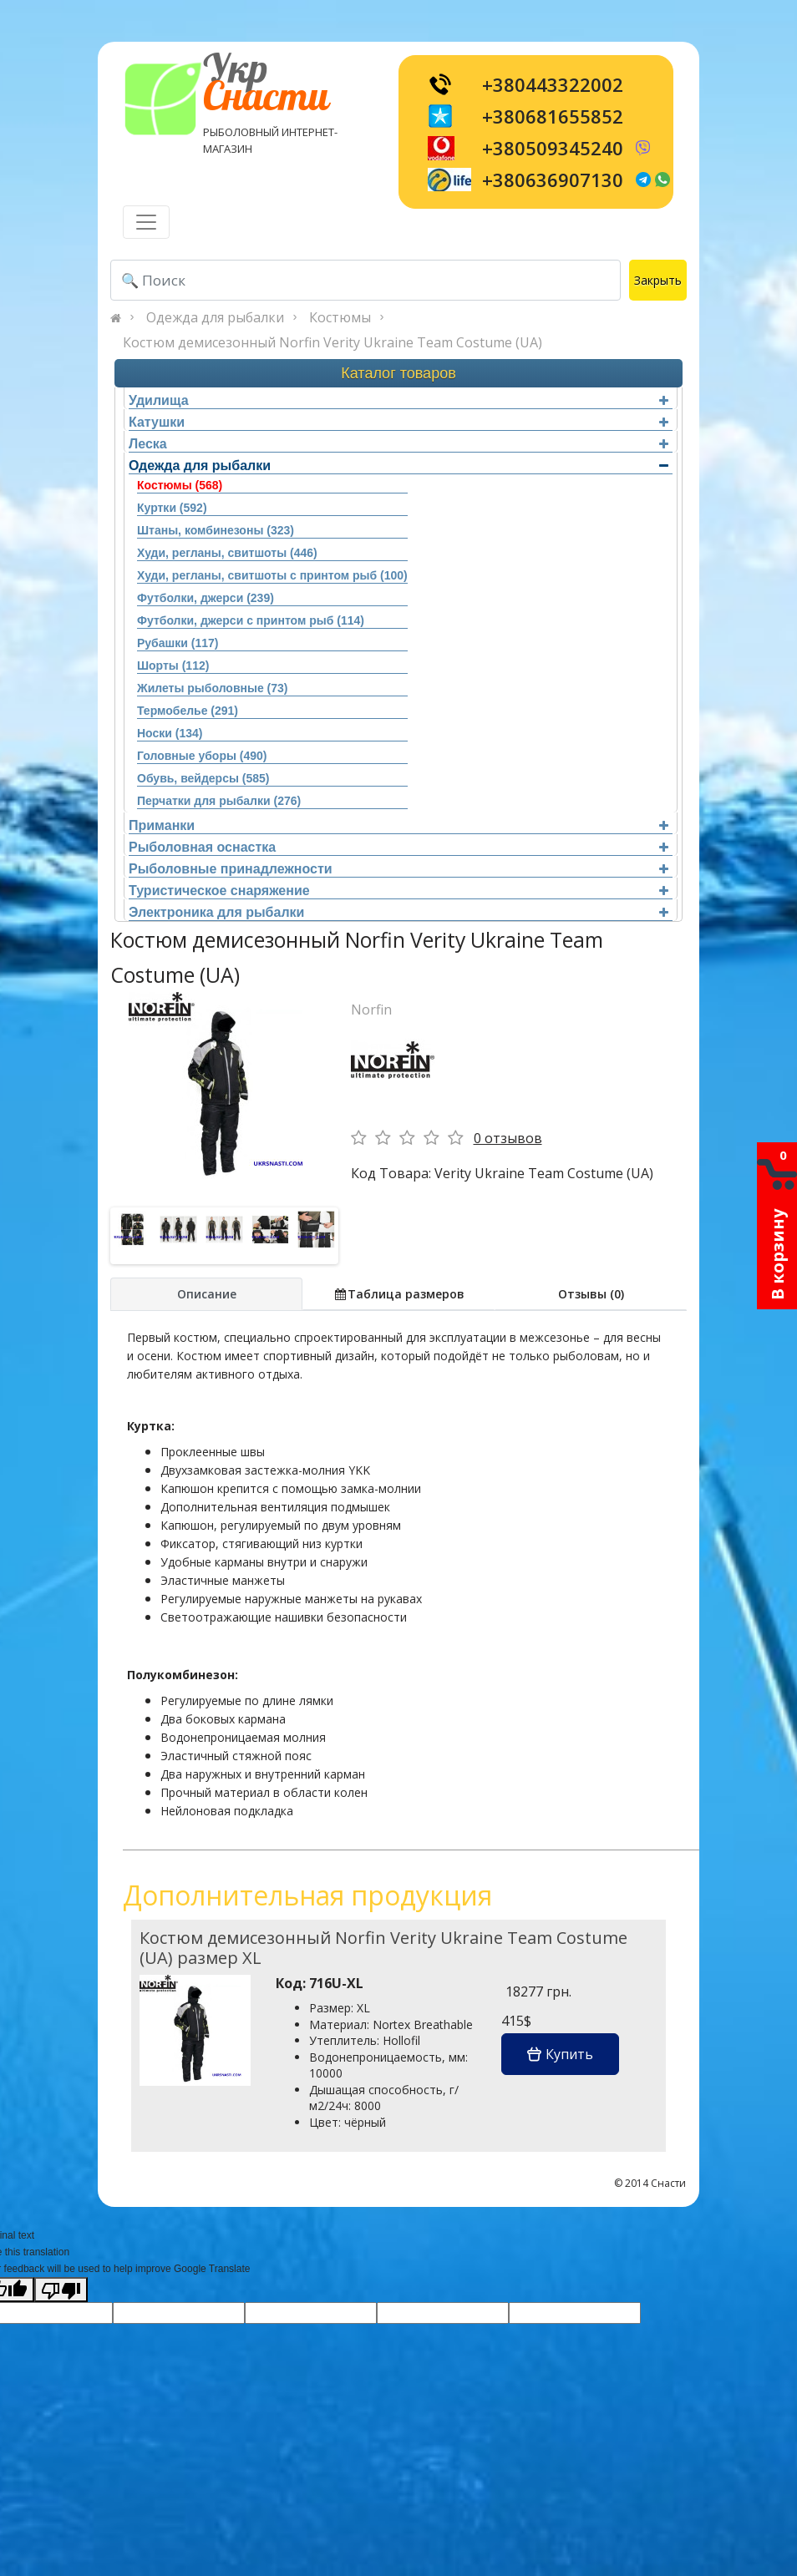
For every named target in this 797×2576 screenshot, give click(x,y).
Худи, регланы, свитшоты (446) (227, 552)
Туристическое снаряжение (398, 890)
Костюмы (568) (179, 485)
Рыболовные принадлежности (398, 869)
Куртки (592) (172, 507)
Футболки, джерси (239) (205, 598)
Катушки (398, 422)
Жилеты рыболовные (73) (212, 688)
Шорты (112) (173, 665)
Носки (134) (169, 733)
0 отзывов (508, 1138)
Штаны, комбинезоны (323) (215, 530)
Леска (398, 444)
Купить (560, 2054)
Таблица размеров (398, 1294)
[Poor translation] (61, 2289)
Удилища (398, 400)
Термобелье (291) (187, 710)
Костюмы (340, 317)
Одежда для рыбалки (215, 317)
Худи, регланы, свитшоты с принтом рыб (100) (272, 575)
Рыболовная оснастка (398, 847)
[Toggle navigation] (146, 222)
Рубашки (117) (177, 643)
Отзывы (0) (591, 1294)
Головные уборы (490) (202, 755)
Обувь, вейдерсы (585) (203, 778)
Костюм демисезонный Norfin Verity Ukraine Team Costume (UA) (332, 342)
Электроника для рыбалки (398, 912)
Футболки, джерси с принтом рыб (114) (250, 620)
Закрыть (658, 280)
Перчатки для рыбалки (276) (219, 800)
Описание (206, 1294)
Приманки (398, 825)
